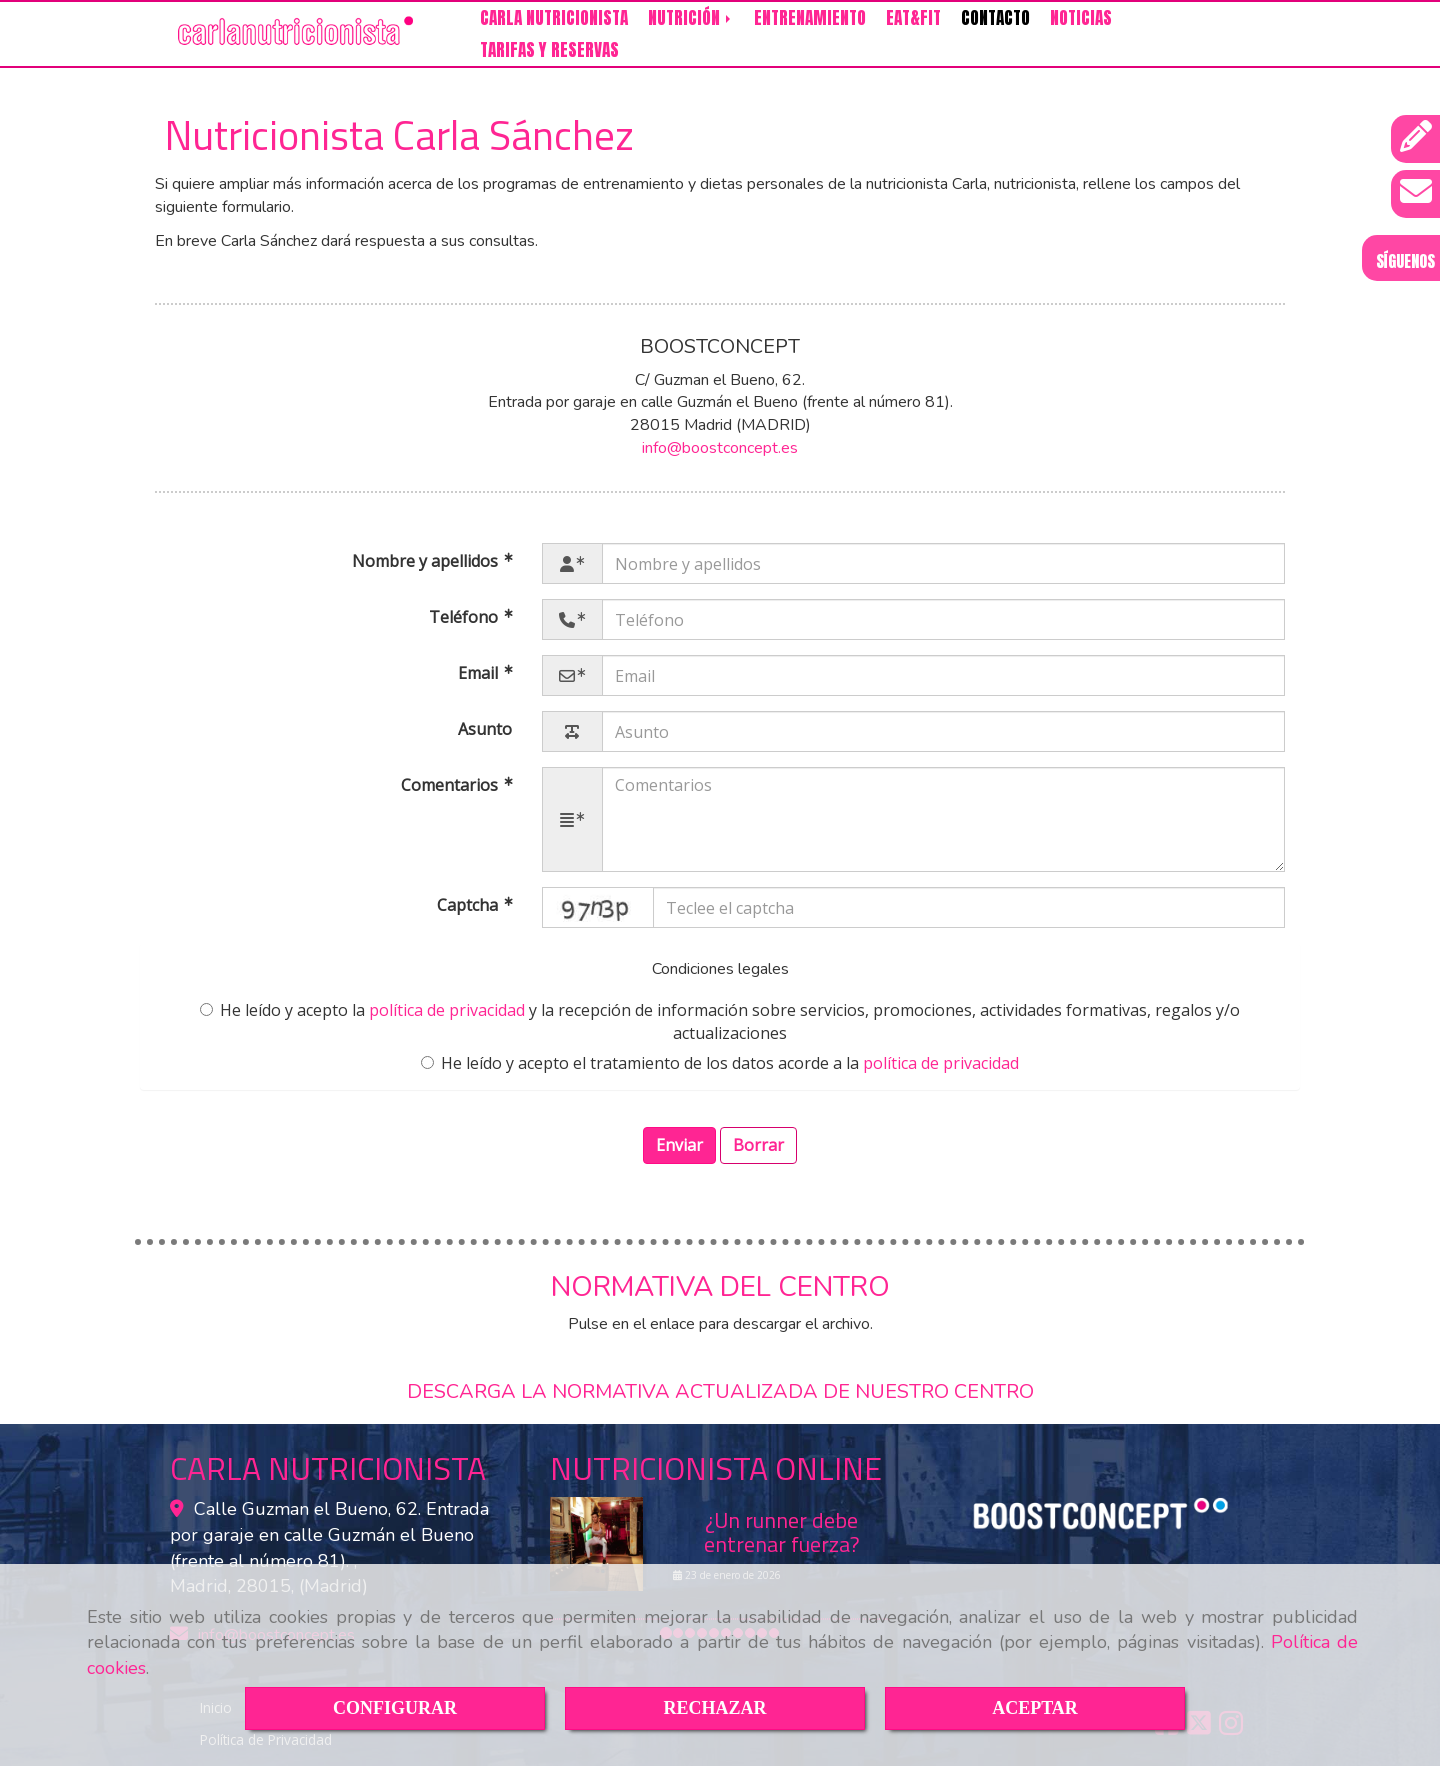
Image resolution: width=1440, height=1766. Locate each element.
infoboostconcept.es (720, 448)
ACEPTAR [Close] (1035, 1708)
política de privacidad (447, 1010)
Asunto (485, 729)
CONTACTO (995, 18)
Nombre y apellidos (427, 561)
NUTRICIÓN (691, 18)
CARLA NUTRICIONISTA (554, 18)
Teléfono (465, 617)
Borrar (758, 1145)
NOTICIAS (1081, 18)
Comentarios (451, 785)
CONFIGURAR (395, 1708)
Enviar (679, 1145)
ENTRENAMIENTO (810, 18)
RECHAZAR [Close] (714, 1708)
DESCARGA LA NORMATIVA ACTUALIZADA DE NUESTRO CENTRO (720, 1391)
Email (480, 673)
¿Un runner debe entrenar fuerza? (782, 1532)
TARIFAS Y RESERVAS (549, 50)
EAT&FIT (913, 18)
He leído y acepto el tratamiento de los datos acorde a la (720, 1063)
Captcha (469, 906)
